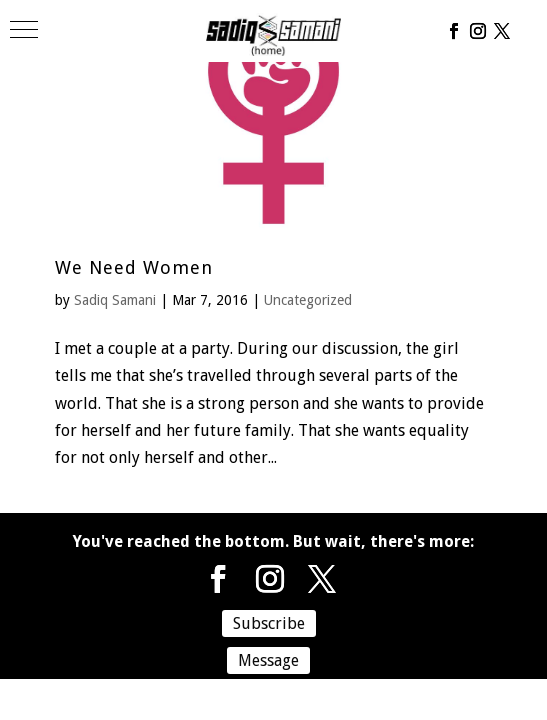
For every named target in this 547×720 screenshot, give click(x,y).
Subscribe (269, 623)
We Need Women (134, 267)
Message (268, 660)
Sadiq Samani (115, 300)
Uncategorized (308, 300)
